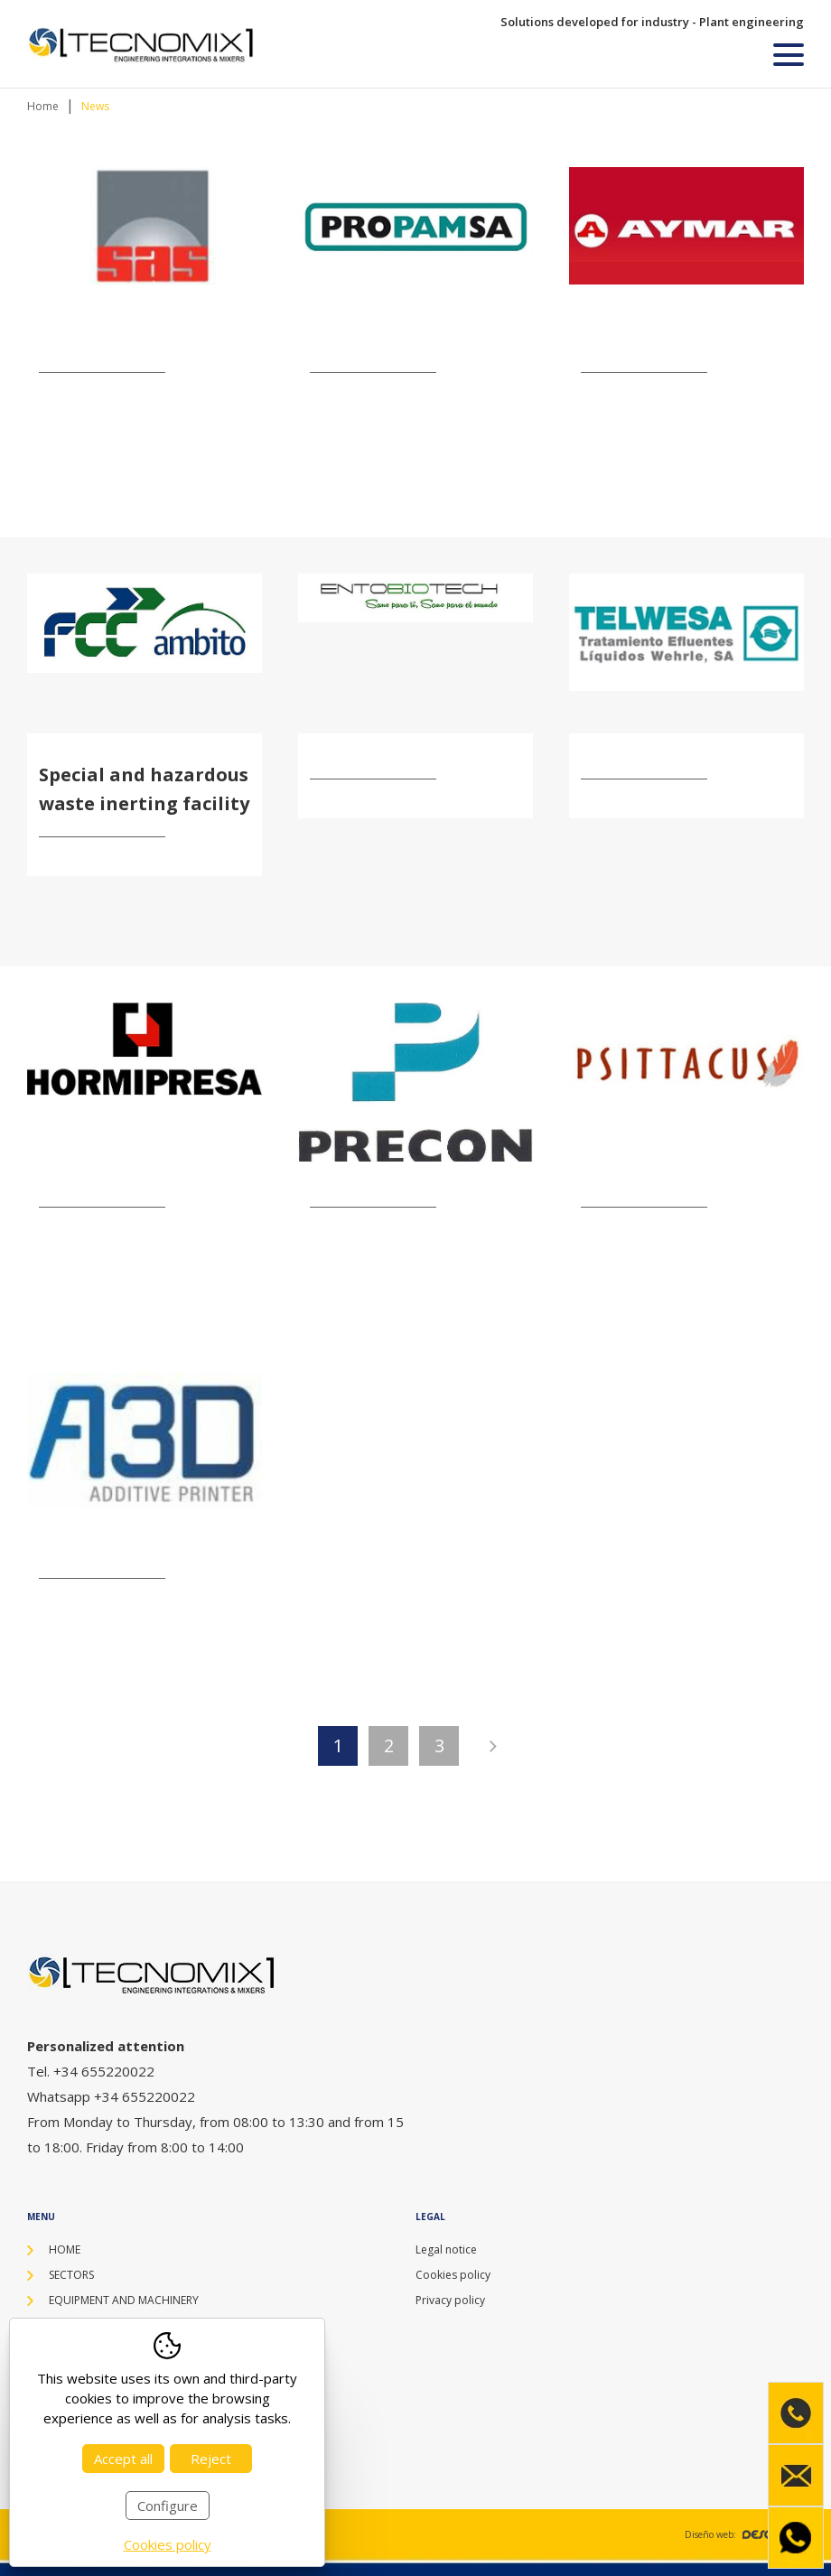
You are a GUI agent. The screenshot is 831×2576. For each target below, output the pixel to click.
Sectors (71, 2274)
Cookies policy (453, 2274)
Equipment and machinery (124, 2300)
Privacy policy (450, 2300)
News (95, 106)
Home (43, 106)
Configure (167, 2506)
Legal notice (446, 2249)
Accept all (123, 2459)
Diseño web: (744, 2534)
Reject (211, 2459)
